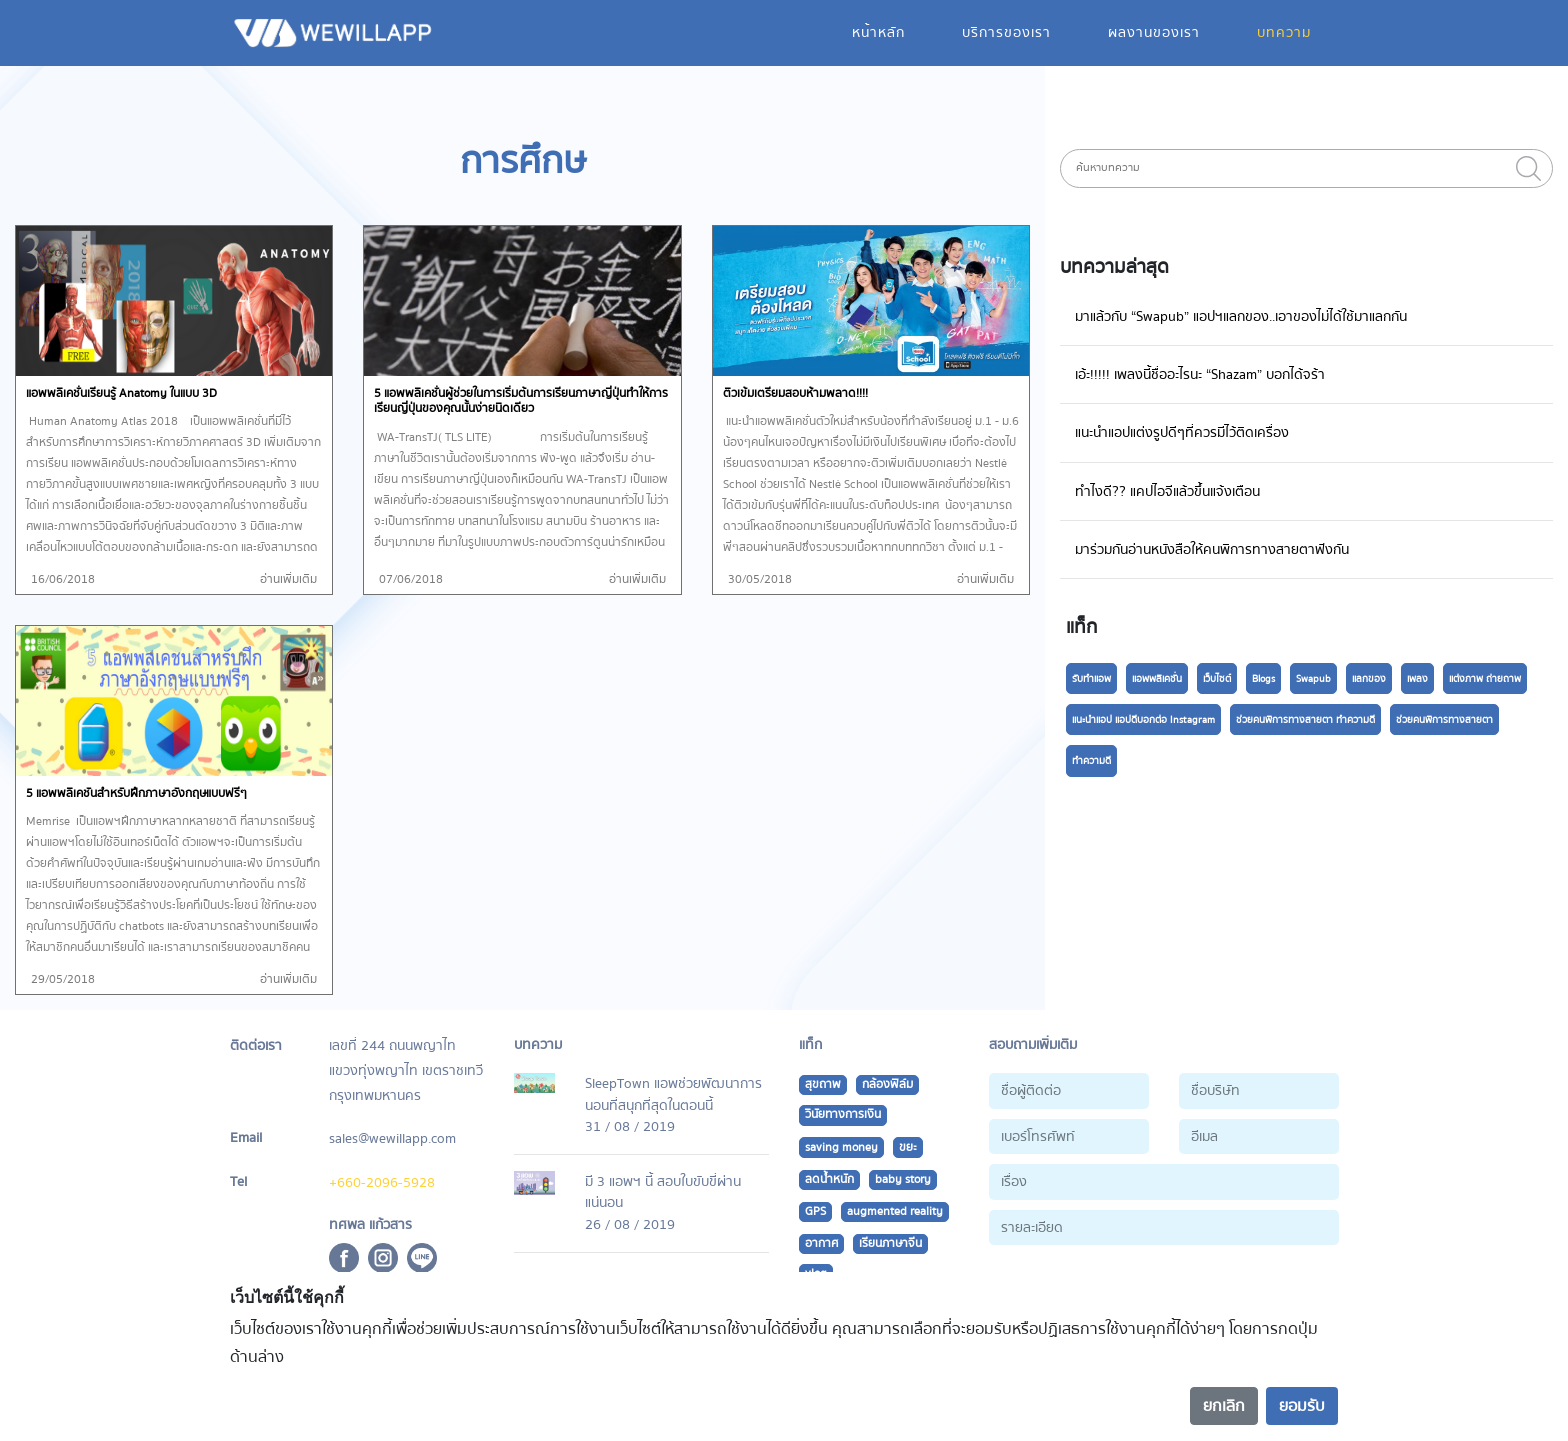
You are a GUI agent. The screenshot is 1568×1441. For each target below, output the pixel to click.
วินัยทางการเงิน (843, 1114)
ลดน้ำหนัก (829, 1179)
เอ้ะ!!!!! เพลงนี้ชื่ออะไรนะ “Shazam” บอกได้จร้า (1200, 374)
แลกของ (1369, 679)
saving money (841, 1147)
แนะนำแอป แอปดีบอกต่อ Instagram (1143, 720)
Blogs (1263, 679)
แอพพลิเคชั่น (1157, 679)
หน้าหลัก (878, 32)
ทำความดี (1091, 761)
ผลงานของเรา (1154, 32)
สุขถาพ (823, 1084)
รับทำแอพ (1091, 679)
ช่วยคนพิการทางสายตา (1444, 720)
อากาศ (821, 1243)
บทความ (1284, 32)
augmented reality (895, 1211)
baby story (903, 1179)
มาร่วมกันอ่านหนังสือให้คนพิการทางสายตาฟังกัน (1212, 549)
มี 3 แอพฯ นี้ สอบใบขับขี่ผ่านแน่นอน (663, 1192)
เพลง (1417, 679)
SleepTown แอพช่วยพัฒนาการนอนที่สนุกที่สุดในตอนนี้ (673, 1094)
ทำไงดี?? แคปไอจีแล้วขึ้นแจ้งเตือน (1167, 491)
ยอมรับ (1302, 1406)
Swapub (1313, 679)
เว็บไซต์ (1217, 679)
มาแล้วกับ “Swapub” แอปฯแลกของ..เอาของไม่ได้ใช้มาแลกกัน (1241, 316)
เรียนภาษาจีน (890, 1243)
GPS (815, 1211)
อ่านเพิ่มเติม (288, 579)
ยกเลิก (1224, 1406)
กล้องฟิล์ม (887, 1084)
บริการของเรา (1006, 32)
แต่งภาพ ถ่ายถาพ (1485, 679)
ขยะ (908, 1147)
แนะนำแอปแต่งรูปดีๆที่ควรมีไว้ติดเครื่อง (1182, 432)
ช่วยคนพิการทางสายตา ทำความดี (1305, 720)
